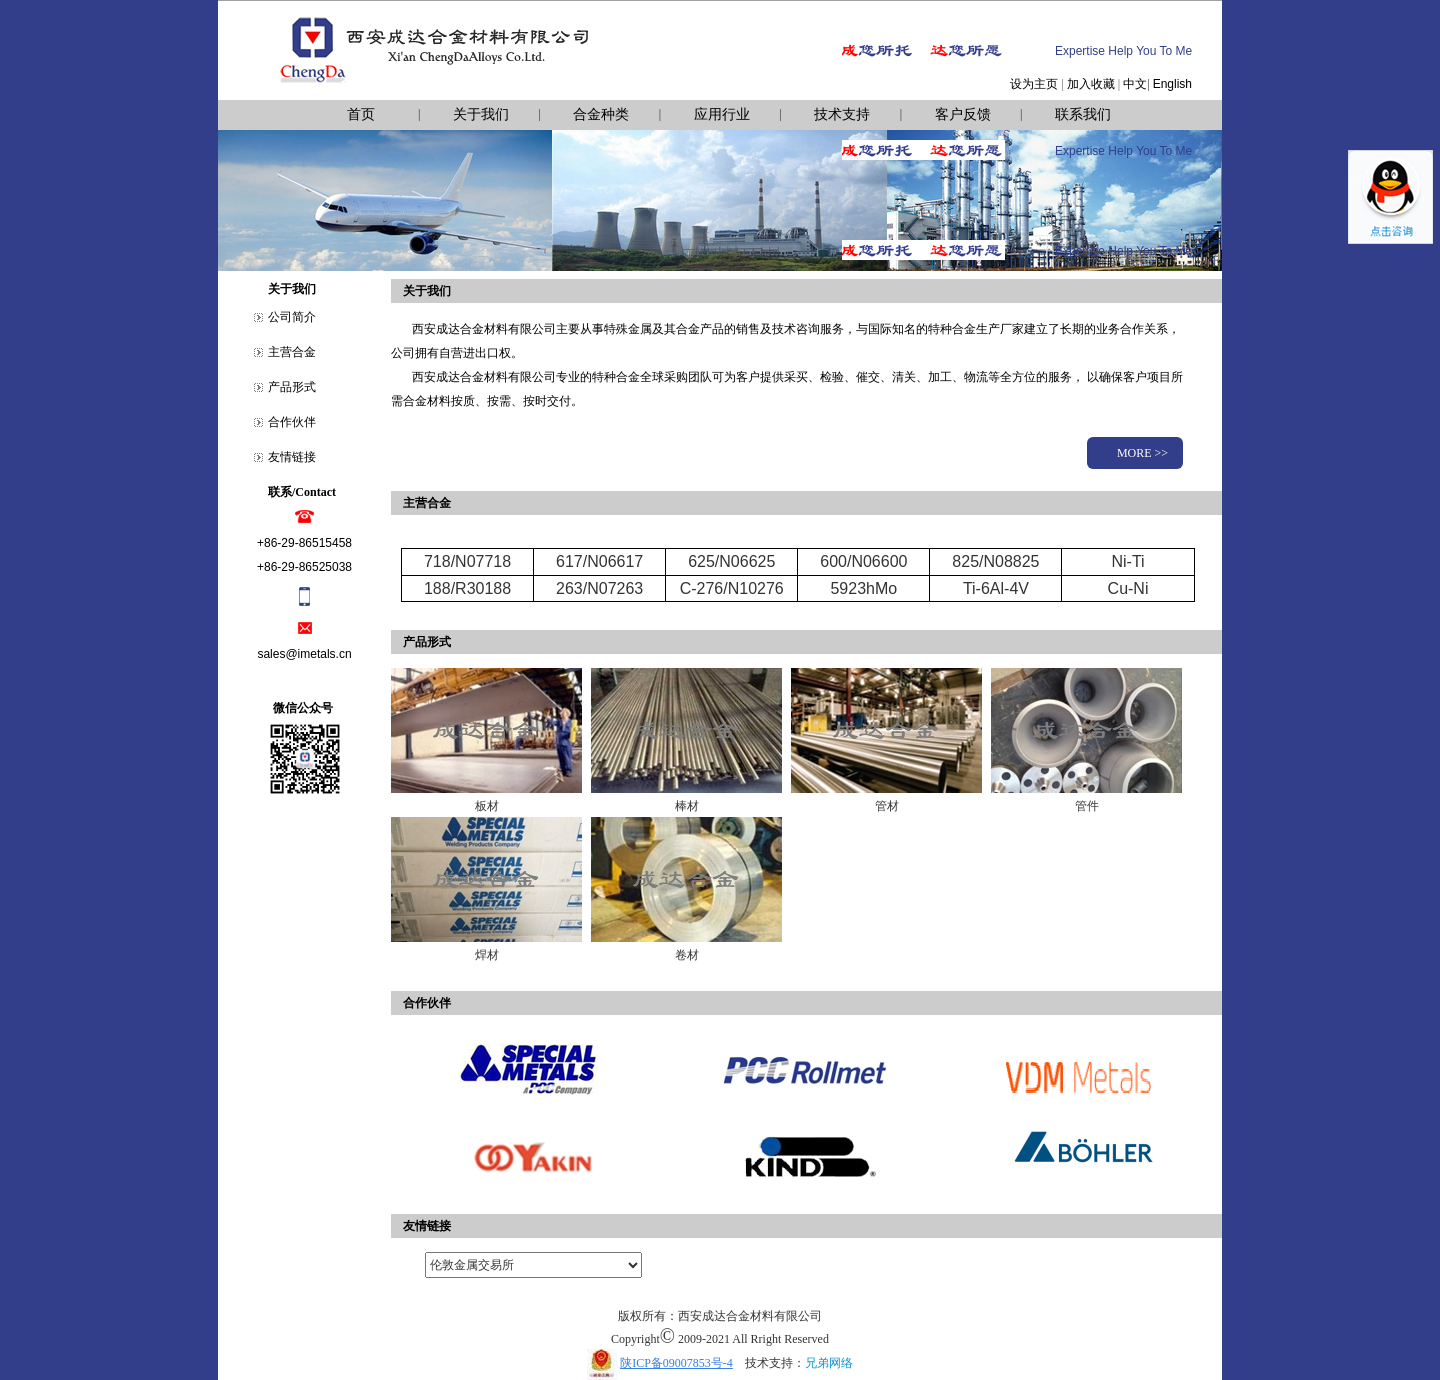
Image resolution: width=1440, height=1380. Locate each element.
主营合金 (292, 352)
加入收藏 (1091, 84)
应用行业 (722, 114)
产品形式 (292, 387)
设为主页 (1034, 84)
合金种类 (601, 114)
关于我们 (481, 114)
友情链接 (292, 457)
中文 (1135, 84)
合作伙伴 (292, 422)
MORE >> (1142, 453)
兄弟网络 (829, 1363)
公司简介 (292, 317)
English (1172, 84)
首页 (361, 114)
